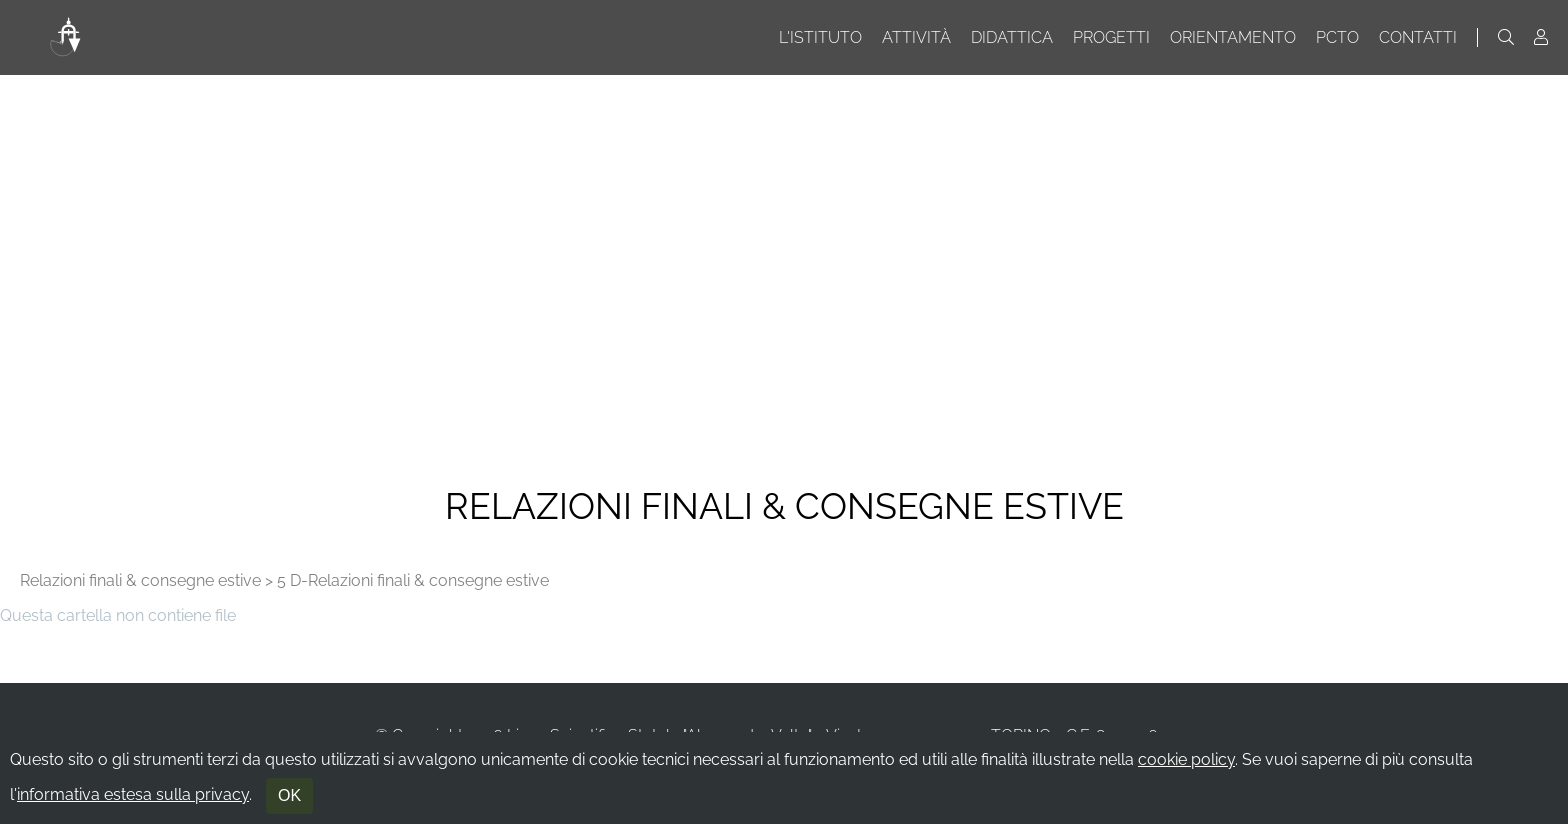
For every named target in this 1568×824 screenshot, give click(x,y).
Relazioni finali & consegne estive (140, 580)
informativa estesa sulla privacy (133, 794)
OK (289, 795)
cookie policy (1186, 759)
